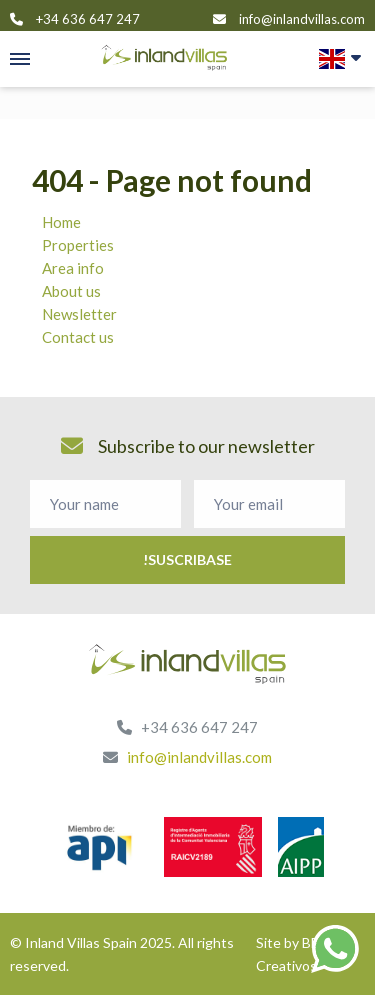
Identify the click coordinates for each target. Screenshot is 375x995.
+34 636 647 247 (88, 19)
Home (61, 222)
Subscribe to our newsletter (188, 446)
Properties (78, 245)
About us (71, 291)
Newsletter (79, 314)
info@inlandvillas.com (302, 19)
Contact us (78, 337)
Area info (73, 268)
